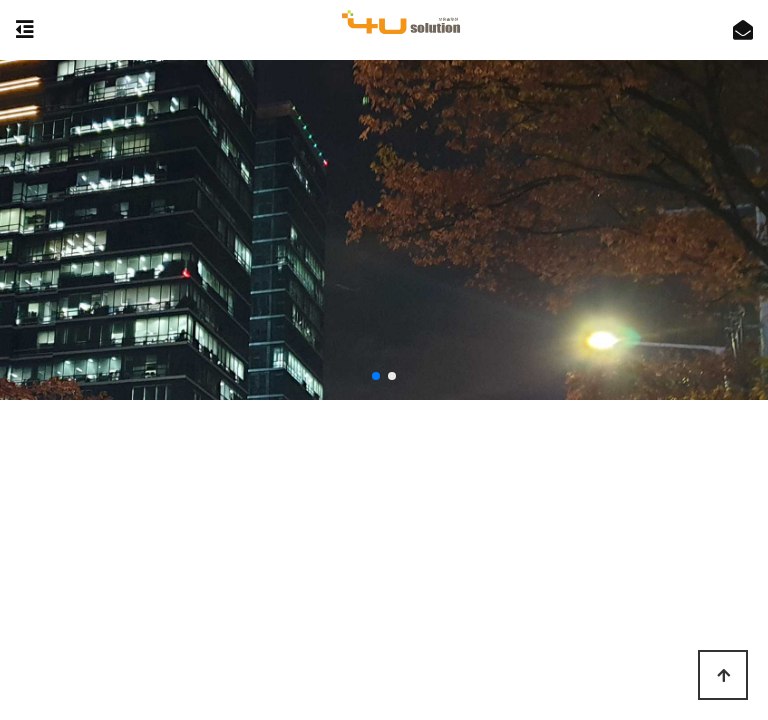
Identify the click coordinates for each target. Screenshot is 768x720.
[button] (376, 376)
